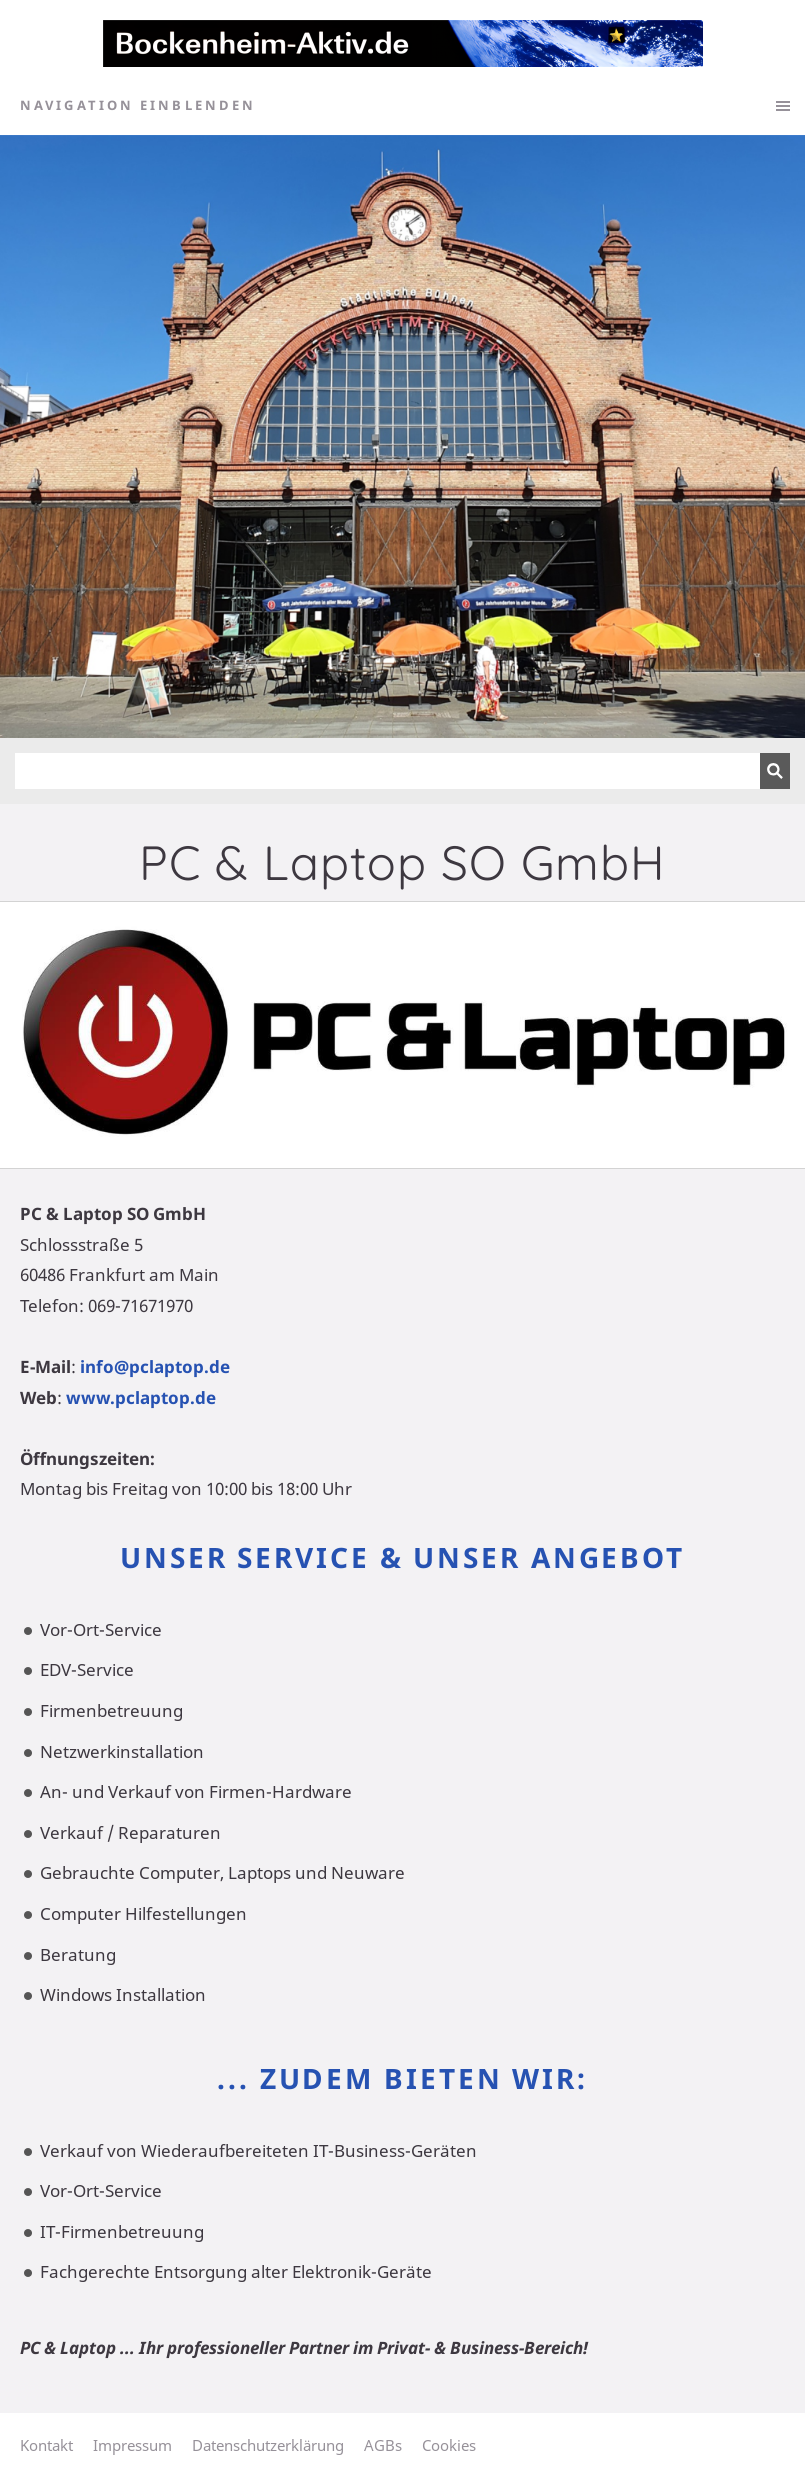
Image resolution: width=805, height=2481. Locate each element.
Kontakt (46, 2445)
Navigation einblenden (138, 105)
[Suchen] (387, 771)
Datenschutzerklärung (268, 2445)
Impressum (132, 2445)
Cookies (449, 2445)
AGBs (383, 2445)
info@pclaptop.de (155, 1366)
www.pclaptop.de (141, 1397)
